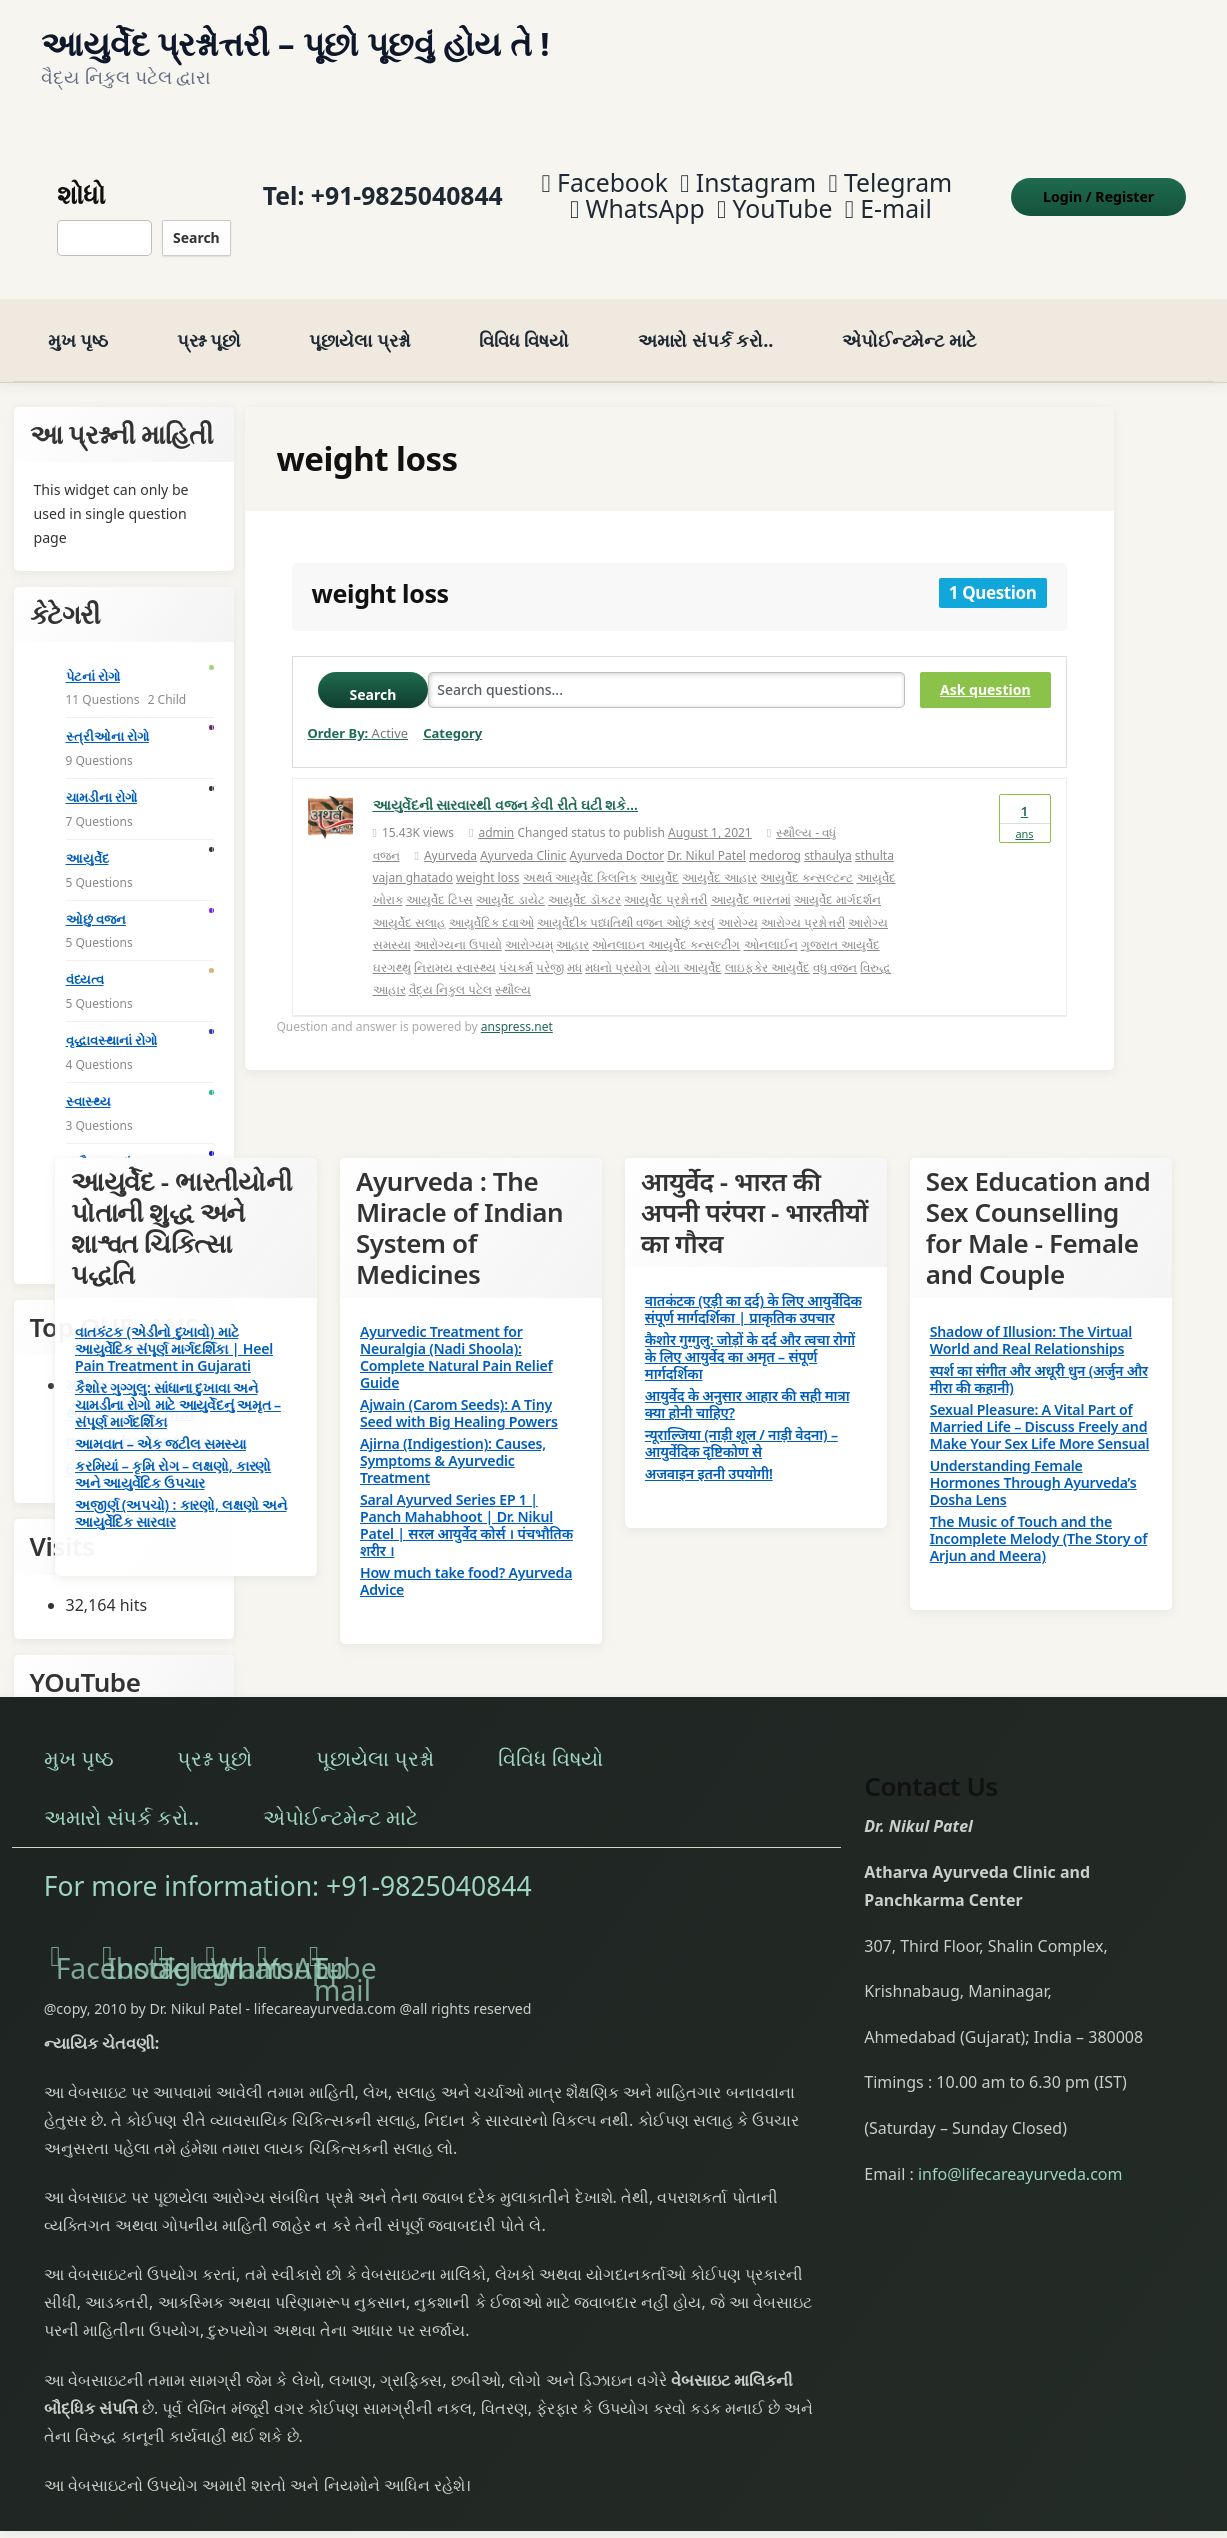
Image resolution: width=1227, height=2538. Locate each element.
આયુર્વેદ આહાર (719, 856)
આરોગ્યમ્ (529, 923)
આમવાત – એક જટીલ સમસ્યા (160, 1422)
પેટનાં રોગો (93, 654)
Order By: (358, 712)
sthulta (874, 833)
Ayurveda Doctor (617, 833)
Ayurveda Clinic (523, 833)
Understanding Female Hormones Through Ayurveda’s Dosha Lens (1033, 1461)
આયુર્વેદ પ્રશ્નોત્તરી (665, 878)
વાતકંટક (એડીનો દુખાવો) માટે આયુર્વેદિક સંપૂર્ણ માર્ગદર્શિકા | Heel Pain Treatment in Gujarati (174, 1327)
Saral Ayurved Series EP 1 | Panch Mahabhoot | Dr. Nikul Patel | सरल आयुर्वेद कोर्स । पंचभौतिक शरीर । (466, 1504)
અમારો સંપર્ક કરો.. (706, 318)
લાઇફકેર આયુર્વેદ (767, 945)
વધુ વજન (835, 945)
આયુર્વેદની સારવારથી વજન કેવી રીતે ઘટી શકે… (505, 783)
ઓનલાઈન (771, 923)
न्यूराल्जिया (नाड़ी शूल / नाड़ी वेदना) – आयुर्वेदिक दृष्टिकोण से (741, 1422)
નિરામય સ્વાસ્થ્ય (455, 945)
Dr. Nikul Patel (706, 833)
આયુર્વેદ (659, 856)
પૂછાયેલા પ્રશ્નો (359, 318)
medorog (775, 833)
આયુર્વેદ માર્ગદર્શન (837, 878)
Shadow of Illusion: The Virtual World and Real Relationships (1031, 1319)
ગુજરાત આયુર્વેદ (840, 923)
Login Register (1108, 185)
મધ (574, 945)
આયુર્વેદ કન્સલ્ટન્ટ (806, 856)
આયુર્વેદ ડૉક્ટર (584, 878)
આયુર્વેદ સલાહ (409, 900)
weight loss (487, 856)
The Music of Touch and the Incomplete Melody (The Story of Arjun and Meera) (1038, 1517)
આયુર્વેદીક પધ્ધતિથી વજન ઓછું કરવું (625, 900)
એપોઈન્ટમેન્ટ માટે (909, 318)
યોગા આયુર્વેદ (688, 945)
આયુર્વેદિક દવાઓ (491, 900)
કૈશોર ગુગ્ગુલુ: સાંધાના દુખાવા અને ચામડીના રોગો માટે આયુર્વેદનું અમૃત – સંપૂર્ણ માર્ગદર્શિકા (178, 1383)
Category (452, 712)
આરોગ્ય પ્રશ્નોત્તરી (803, 900)
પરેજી (550, 945)
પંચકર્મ (516, 945)
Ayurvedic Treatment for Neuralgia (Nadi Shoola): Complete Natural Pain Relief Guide (456, 1336)
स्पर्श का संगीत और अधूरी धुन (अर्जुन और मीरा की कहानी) (1039, 1358)
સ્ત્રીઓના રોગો (107, 715)
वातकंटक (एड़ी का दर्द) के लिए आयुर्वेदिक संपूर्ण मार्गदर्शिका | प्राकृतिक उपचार (753, 1288)
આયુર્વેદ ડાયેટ (510, 878)
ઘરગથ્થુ (392, 945)
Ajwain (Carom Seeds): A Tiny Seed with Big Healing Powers (459, 1392)
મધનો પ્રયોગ (618, 945)
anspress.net (517, 1005)
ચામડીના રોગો (101, 776)
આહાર (572, 923)
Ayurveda (450, 833)
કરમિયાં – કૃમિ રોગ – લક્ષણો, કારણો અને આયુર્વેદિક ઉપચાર (173, 1453)
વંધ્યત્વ (85, 958)
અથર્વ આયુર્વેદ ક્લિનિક (580, 856)
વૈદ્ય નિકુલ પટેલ (450, 968)
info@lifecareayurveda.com (1020, 2152)
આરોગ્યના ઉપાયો (458, 923)
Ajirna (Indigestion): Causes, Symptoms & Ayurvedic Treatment (453, 1439)
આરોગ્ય (738, 900)
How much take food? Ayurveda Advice (466, 1560)
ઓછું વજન (96, 897)
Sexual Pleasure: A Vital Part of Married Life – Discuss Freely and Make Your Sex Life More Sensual (1040, 1405)
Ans (1025, 797)
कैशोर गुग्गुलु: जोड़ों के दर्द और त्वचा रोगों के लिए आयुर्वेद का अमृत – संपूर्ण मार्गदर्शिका (750, 1335)
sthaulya (828, 833)
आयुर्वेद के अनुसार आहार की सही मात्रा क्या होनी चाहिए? (747, 1383)
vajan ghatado (413, 856)
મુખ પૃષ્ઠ (78, 318)
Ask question (985, 668)
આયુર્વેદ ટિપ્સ (439, 878)
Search (192, 226)
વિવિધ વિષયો (524, 318)
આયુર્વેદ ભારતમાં (751, 878)
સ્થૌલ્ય (513, 968)
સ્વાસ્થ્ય (88, 1080)
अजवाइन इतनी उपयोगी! (709, 1452)
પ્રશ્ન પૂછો (209, 318)
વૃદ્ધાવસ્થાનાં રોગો (111, 1019)
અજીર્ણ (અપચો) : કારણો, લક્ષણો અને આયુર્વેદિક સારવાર (180, 1492)
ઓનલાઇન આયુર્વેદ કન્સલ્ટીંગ (666, 923)
